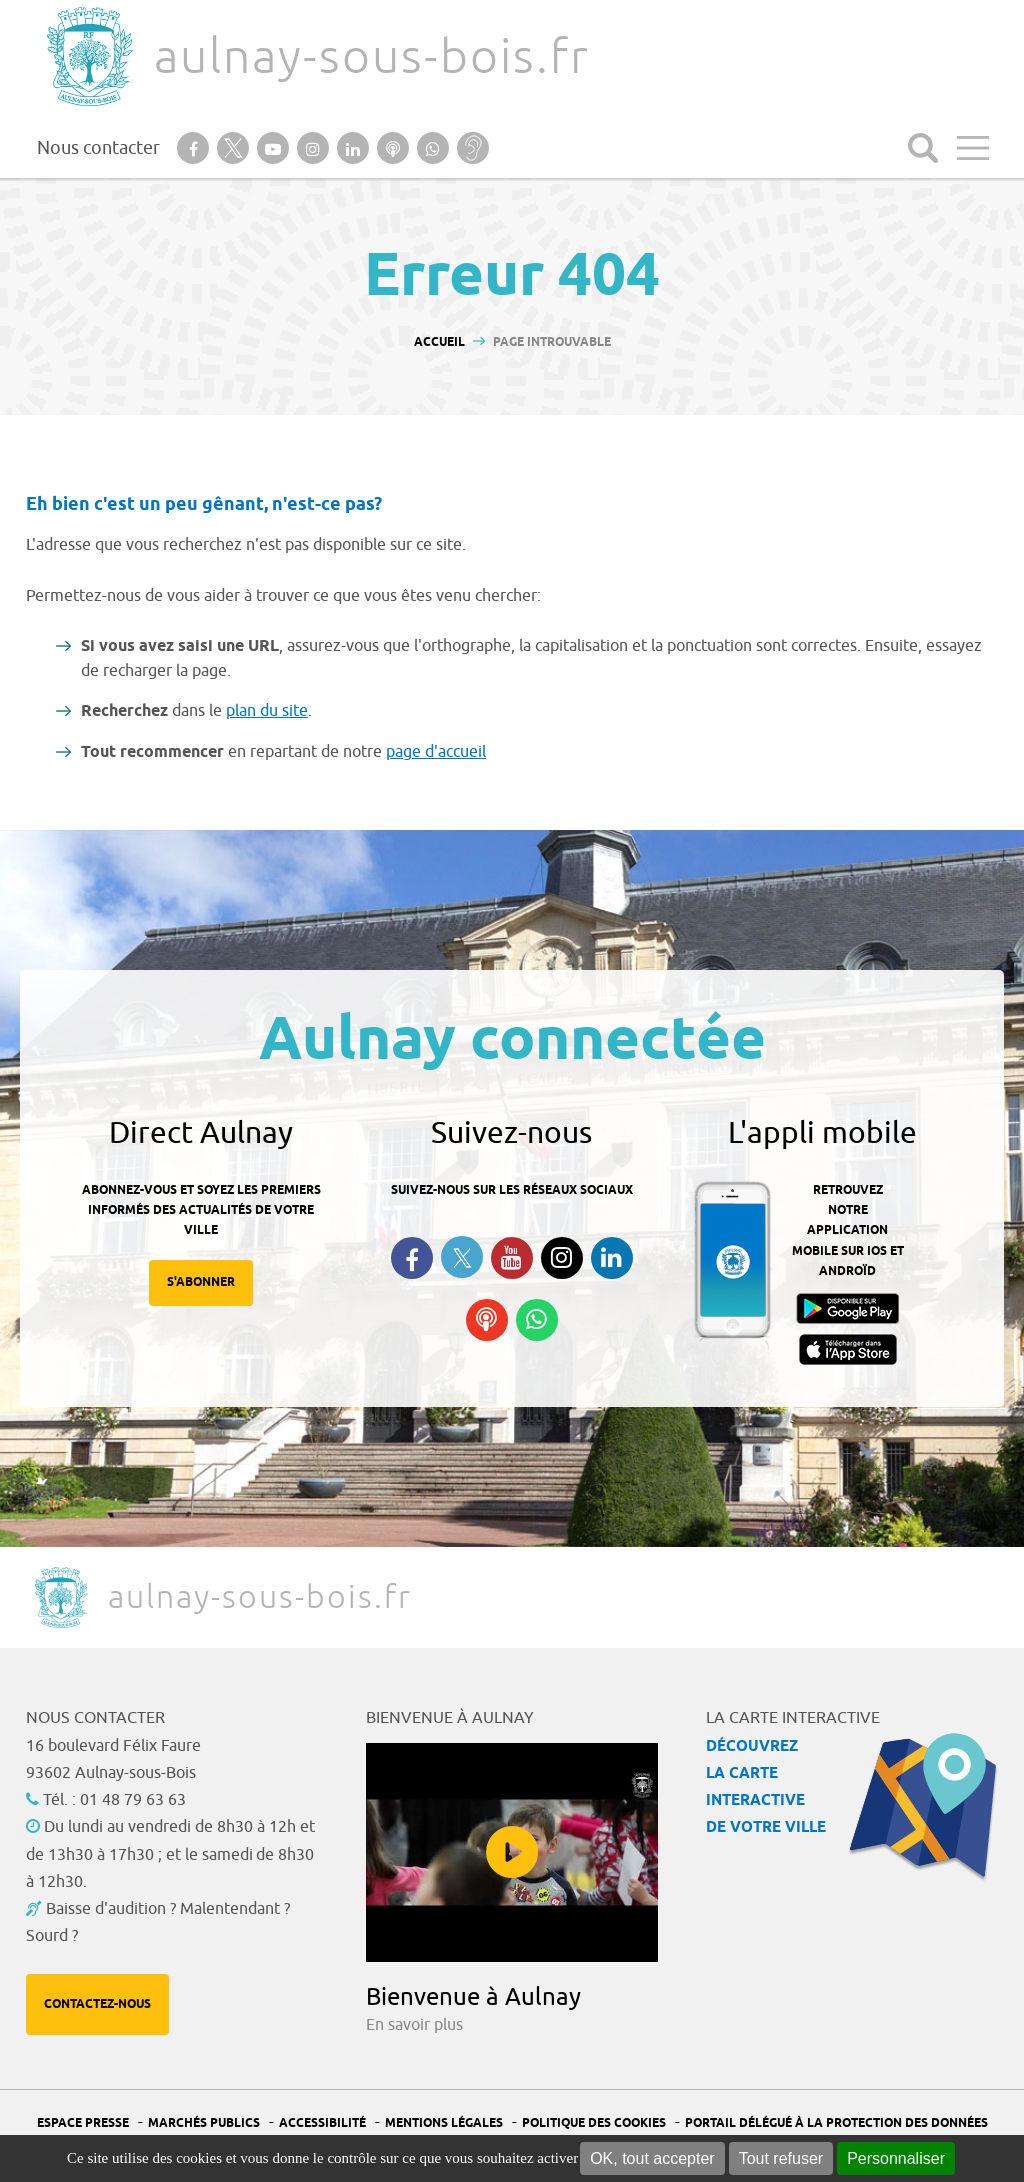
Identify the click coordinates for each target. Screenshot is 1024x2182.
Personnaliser (896, 2158)
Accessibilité (322, 2123)
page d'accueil (436, 752)
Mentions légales (444, 2123)
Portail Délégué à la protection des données (836, 2123)
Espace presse (83, 2123)
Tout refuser (781, 2158)
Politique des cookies (594, 2123)
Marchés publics (204, 2123)
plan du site (267, 711)
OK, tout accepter (652, 2158)
